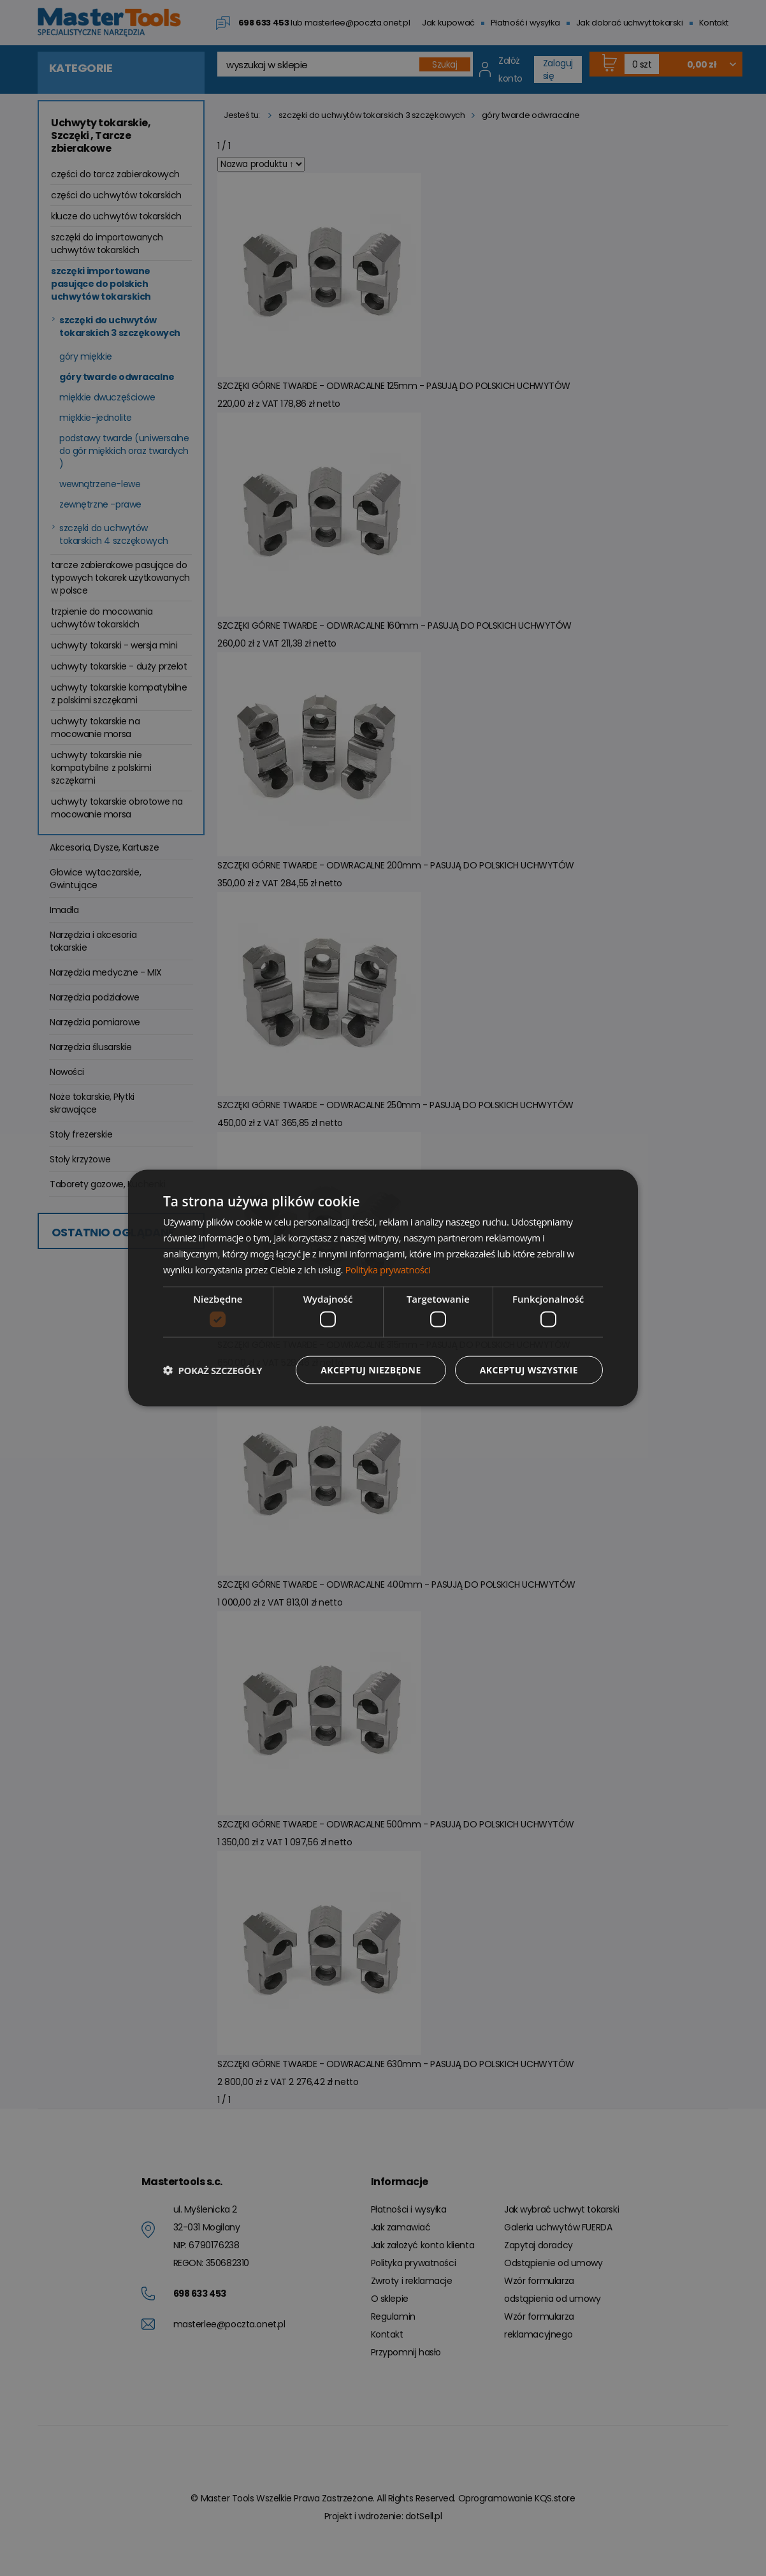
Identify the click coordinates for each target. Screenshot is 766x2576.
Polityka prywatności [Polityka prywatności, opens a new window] (387, 1268)
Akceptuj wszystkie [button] (529, 1369)
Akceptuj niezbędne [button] (371, 1369)
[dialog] (383, 1288)
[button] (212, 1369)
